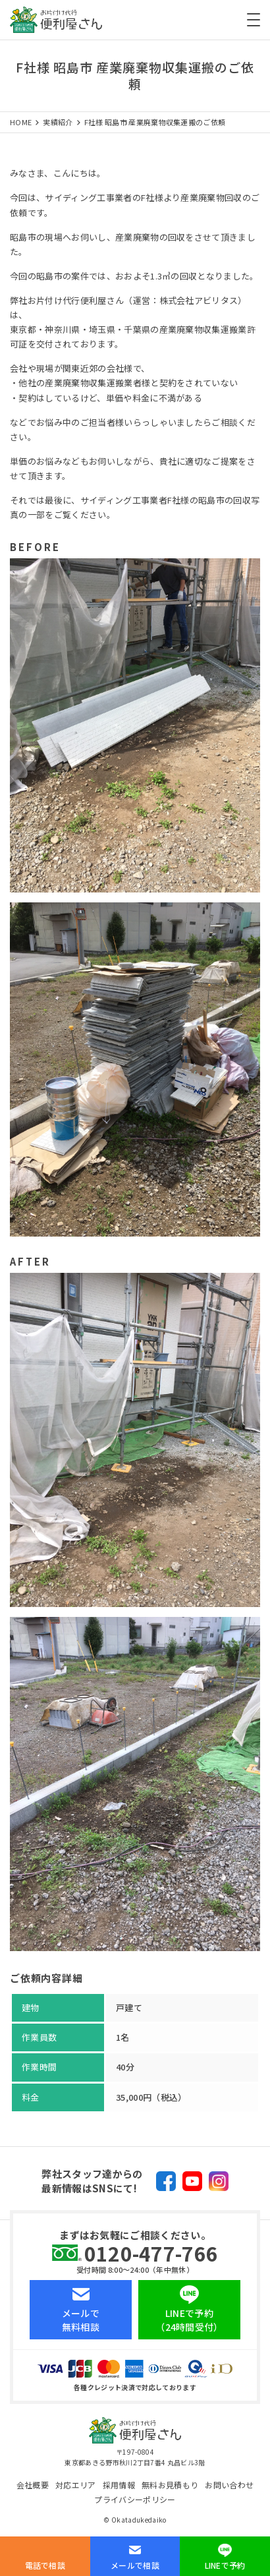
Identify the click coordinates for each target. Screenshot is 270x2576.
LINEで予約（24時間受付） (189, 2319)
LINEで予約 (225, 2565)
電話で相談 (45, 2565)
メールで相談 (135, 2565)
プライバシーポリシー (134, 2499)
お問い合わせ (229, 2484)
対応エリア (75, 2484)
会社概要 (32, 2484)
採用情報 (119, 2484)
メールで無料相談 (80, 2319)
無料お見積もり (170, 2484)
